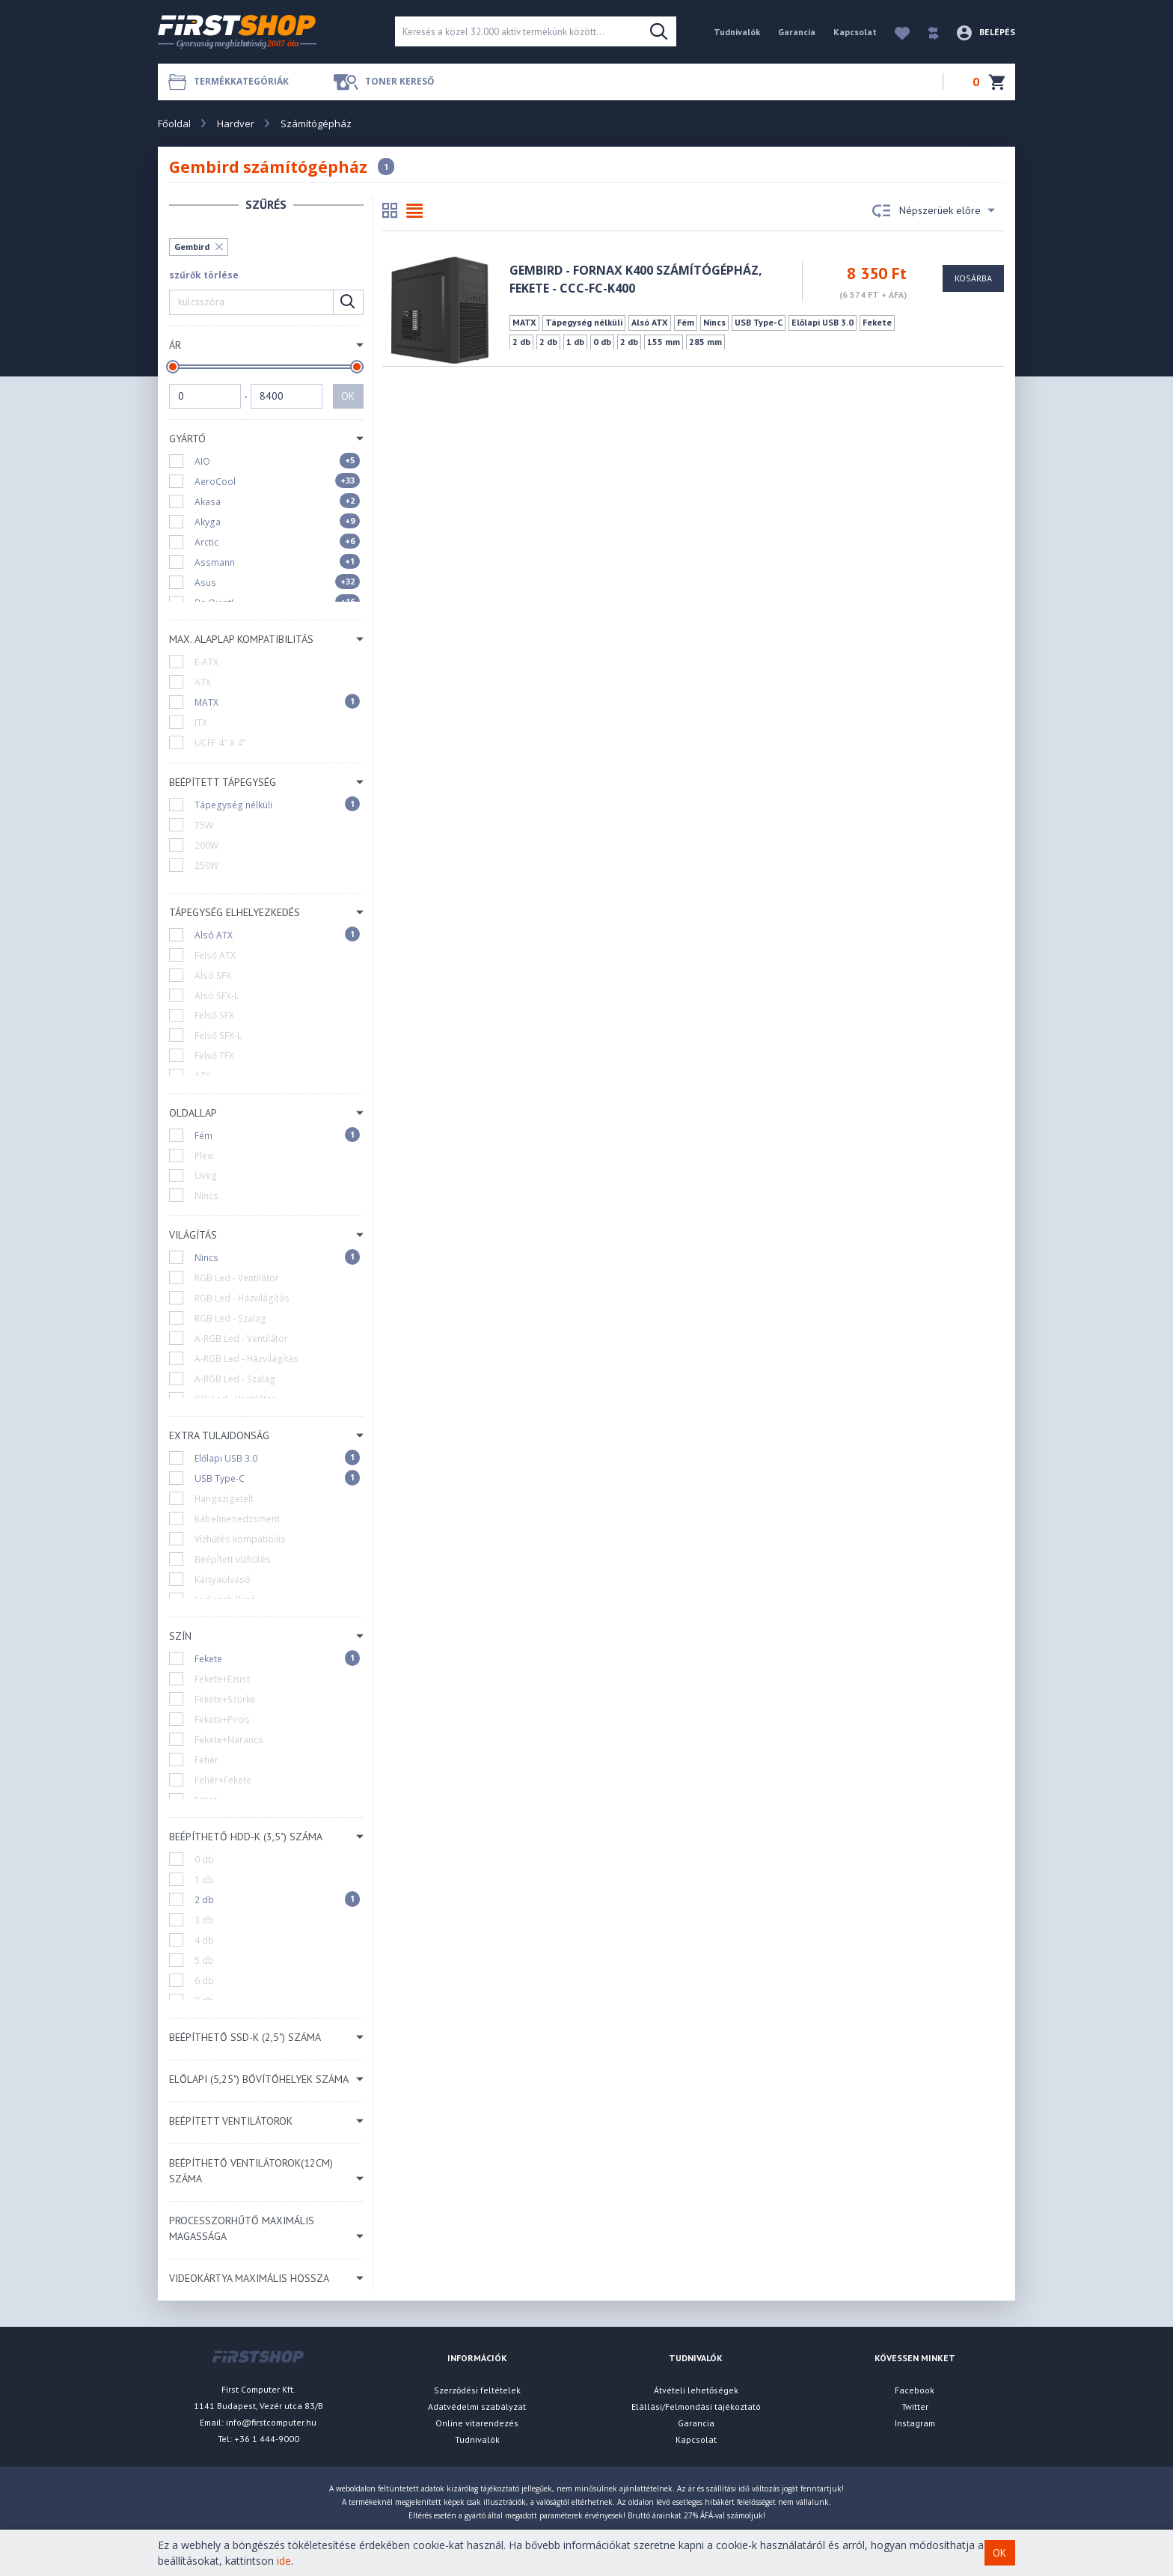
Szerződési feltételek (477, 2390)
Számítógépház (316, 123)
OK (348, 396)
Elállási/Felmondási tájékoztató (696, 2406)
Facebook (914, 2390)
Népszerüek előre (933, 211)
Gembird (191, 246)
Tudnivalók (737, 31)
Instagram (915, 2423)
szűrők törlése (204, 275)
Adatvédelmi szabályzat (477, 2406)
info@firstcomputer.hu (271, 2422)
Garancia (796, 31)
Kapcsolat (855, 31)
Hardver (235, 123)
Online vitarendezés (476, 2423)
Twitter (914, 2406)
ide (284, 2561)
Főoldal (174, 123)
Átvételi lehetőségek (696, 2390)
